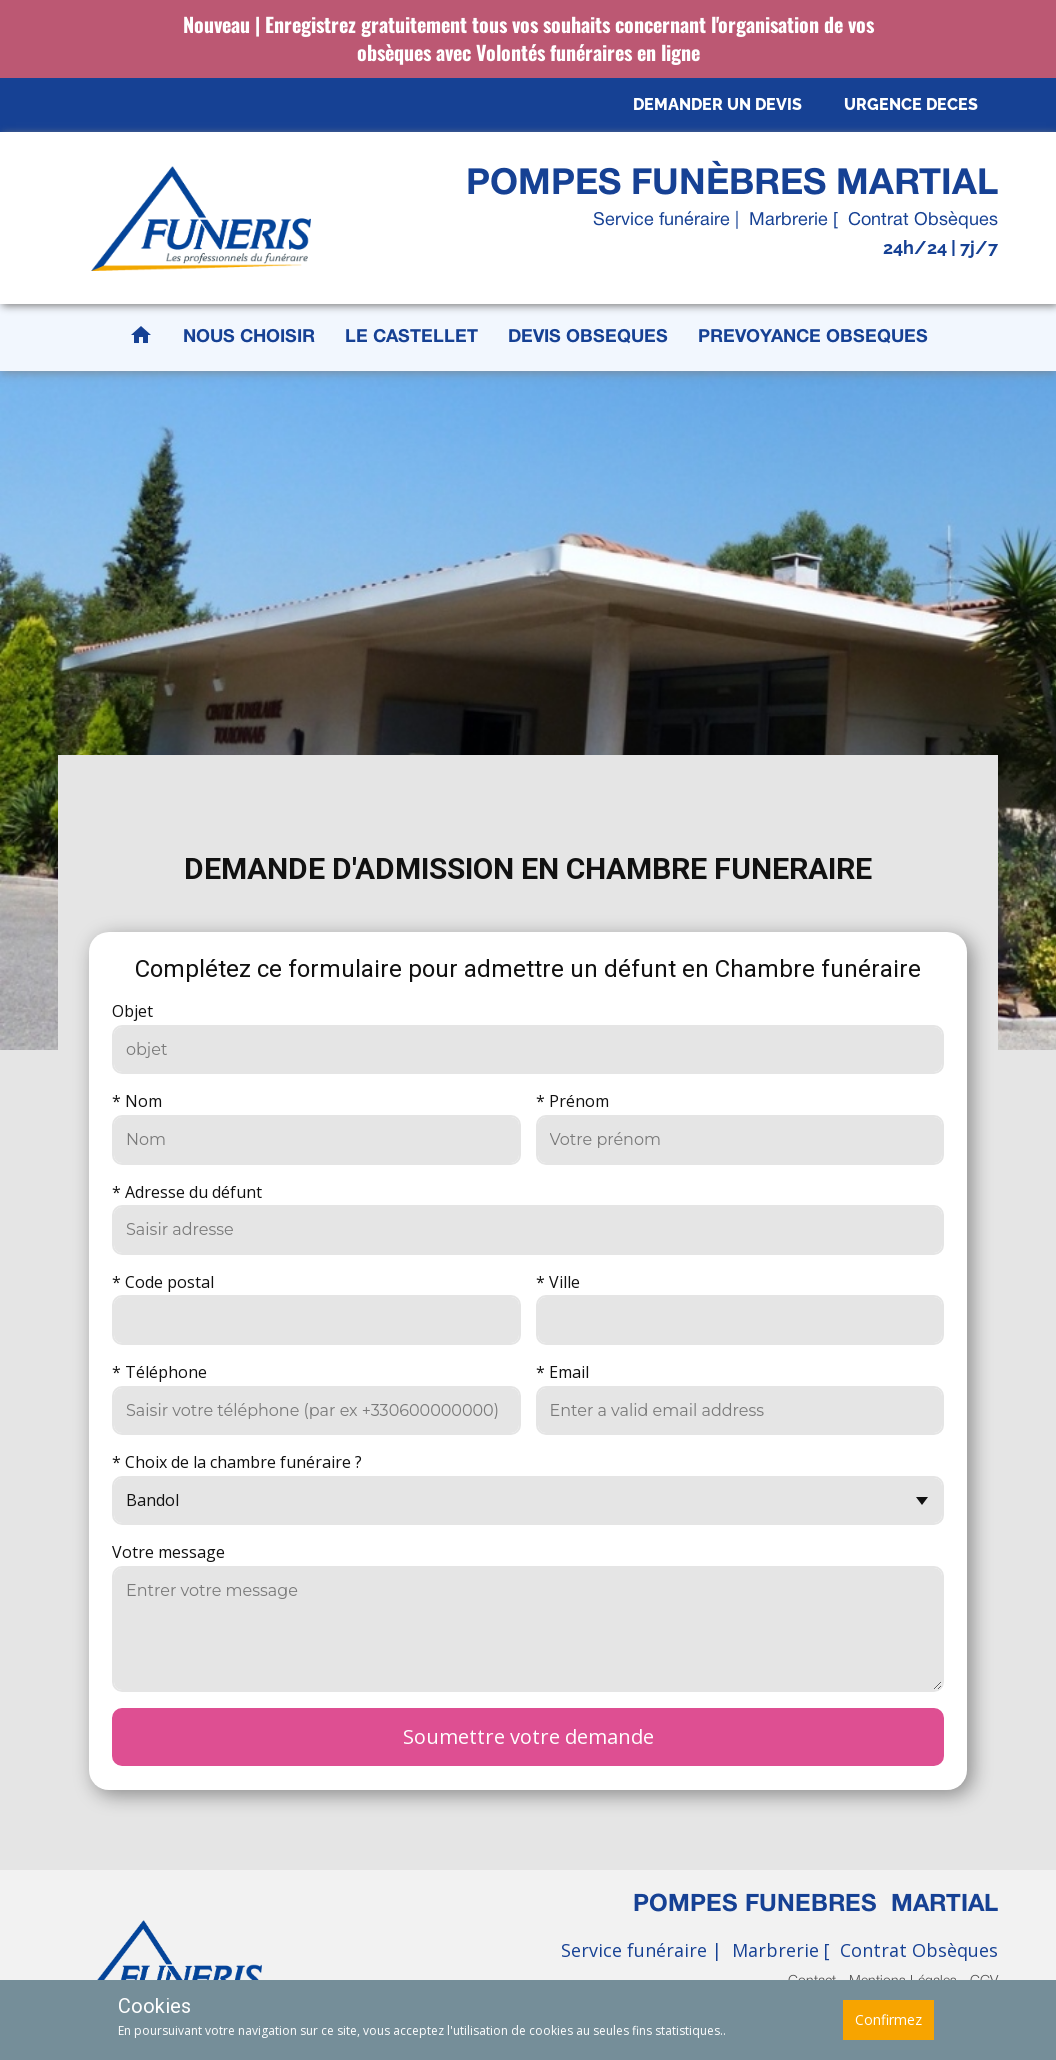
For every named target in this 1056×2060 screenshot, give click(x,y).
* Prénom (572, 1101)
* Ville (558, 1282)
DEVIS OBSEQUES (588, 337)
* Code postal (163, 1282)
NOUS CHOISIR (249, 337)
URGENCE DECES (911, 104)
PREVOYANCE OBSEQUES (813, 337)
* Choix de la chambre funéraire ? (237, 1462)
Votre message (168, 1552)
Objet (132, 1011)
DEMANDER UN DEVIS (717, 104)
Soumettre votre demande (528, 1736)
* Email (562, 1372)
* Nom (137, 1101)
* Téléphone (159, 1372)
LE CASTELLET (411, 337)
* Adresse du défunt (187, 1192)
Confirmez (888, 2019)
